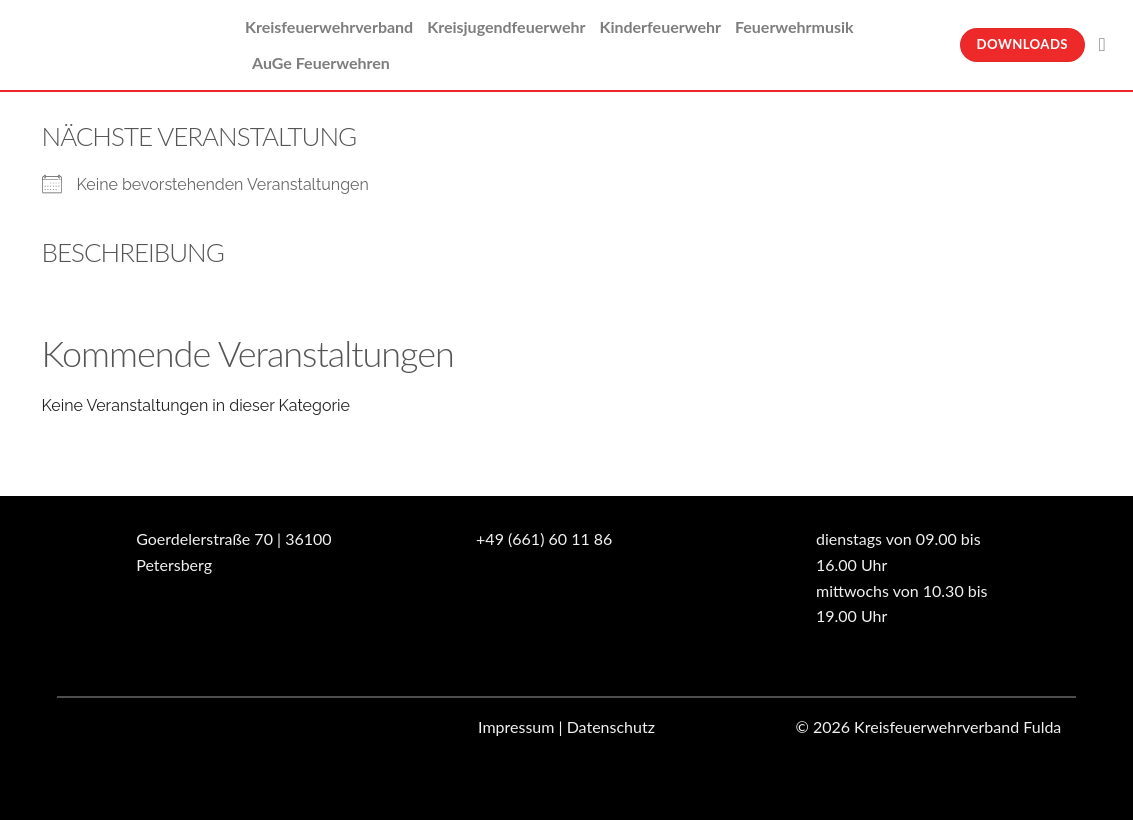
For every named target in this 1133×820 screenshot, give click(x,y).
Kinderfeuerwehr (660, 26)
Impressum (516, 726)
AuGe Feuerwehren (321, 62)
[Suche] (1108, 44)
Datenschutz (611, 726)
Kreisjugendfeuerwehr (506, 26)
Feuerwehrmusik (794, 26)
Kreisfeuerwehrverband (329, 26)
